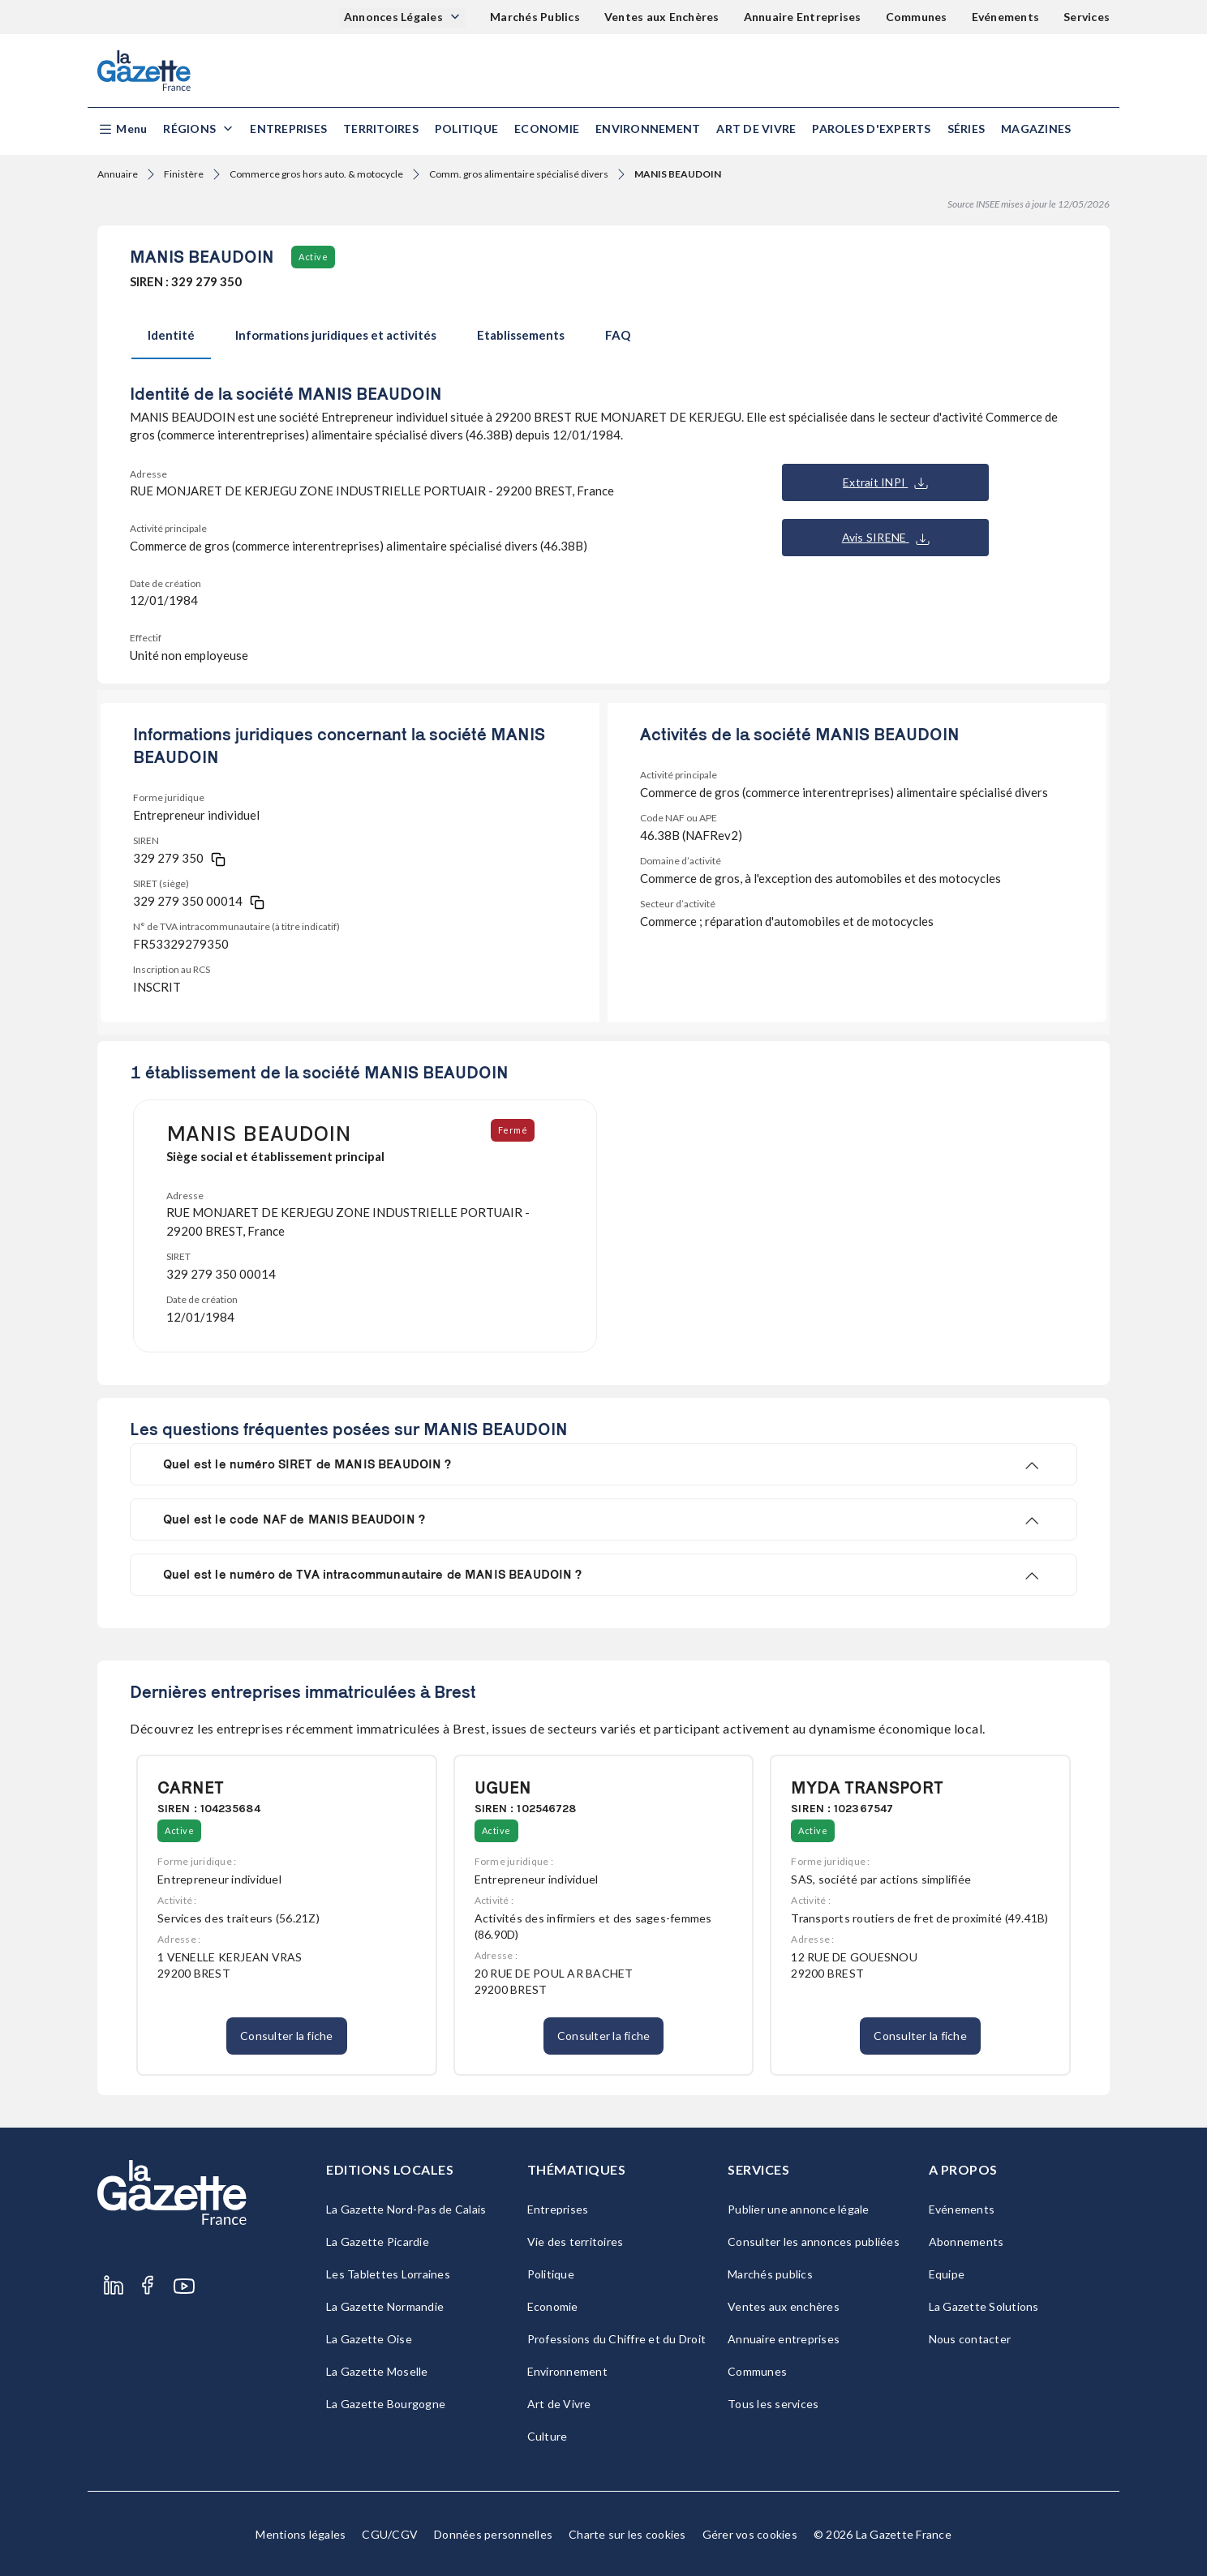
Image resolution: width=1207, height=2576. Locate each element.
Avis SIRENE (886, 537)
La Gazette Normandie (385, 2306)
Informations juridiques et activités (335, 335)
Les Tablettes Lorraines (388, 2274)
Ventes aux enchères (784, 2306)
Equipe (947, 2274)
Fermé (515, 1130)
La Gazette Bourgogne (385, 2404)
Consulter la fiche (286, 2035)
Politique (466, 128)
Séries (966, 128)
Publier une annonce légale (799, 2209)
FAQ (617, 335)
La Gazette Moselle (377, 2371)
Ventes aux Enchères (661, 17)
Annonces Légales (394, 17)
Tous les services (773, 2404)
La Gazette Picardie (377, 2241)
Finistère (184, 174)
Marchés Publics (535, 17)
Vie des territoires (575, 2241)
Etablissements (521, 335)
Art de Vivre (756, 128)
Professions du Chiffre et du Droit (617, 2339)
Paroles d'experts (871, 128)
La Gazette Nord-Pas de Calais (406, 2209)
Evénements (1006, 17)
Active (313, 256)
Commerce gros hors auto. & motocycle (316, 174)
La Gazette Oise (369, 2339)
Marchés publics (770, 2274)
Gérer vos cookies (749, 2534)
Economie (546, 128)
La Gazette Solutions (984, 2306)
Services (1086, 17)
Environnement (647, 128)
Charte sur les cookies (627, 2534)
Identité (171, 335)
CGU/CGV (390, 2534)
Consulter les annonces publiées (814, 2241)
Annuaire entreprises (784, 2339)
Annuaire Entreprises (802, 17)
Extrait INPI (885, 482)
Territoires (381, 128)
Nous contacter (970, 2339)
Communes (916, 17)
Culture (547, 2436)
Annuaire (117, 174)
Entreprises (288, 128)
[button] (122, 129)
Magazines (1036, 128)
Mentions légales (301, 2534)
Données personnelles (493, 2534)
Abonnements (966, 2241)
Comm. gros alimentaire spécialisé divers (518, 174)
